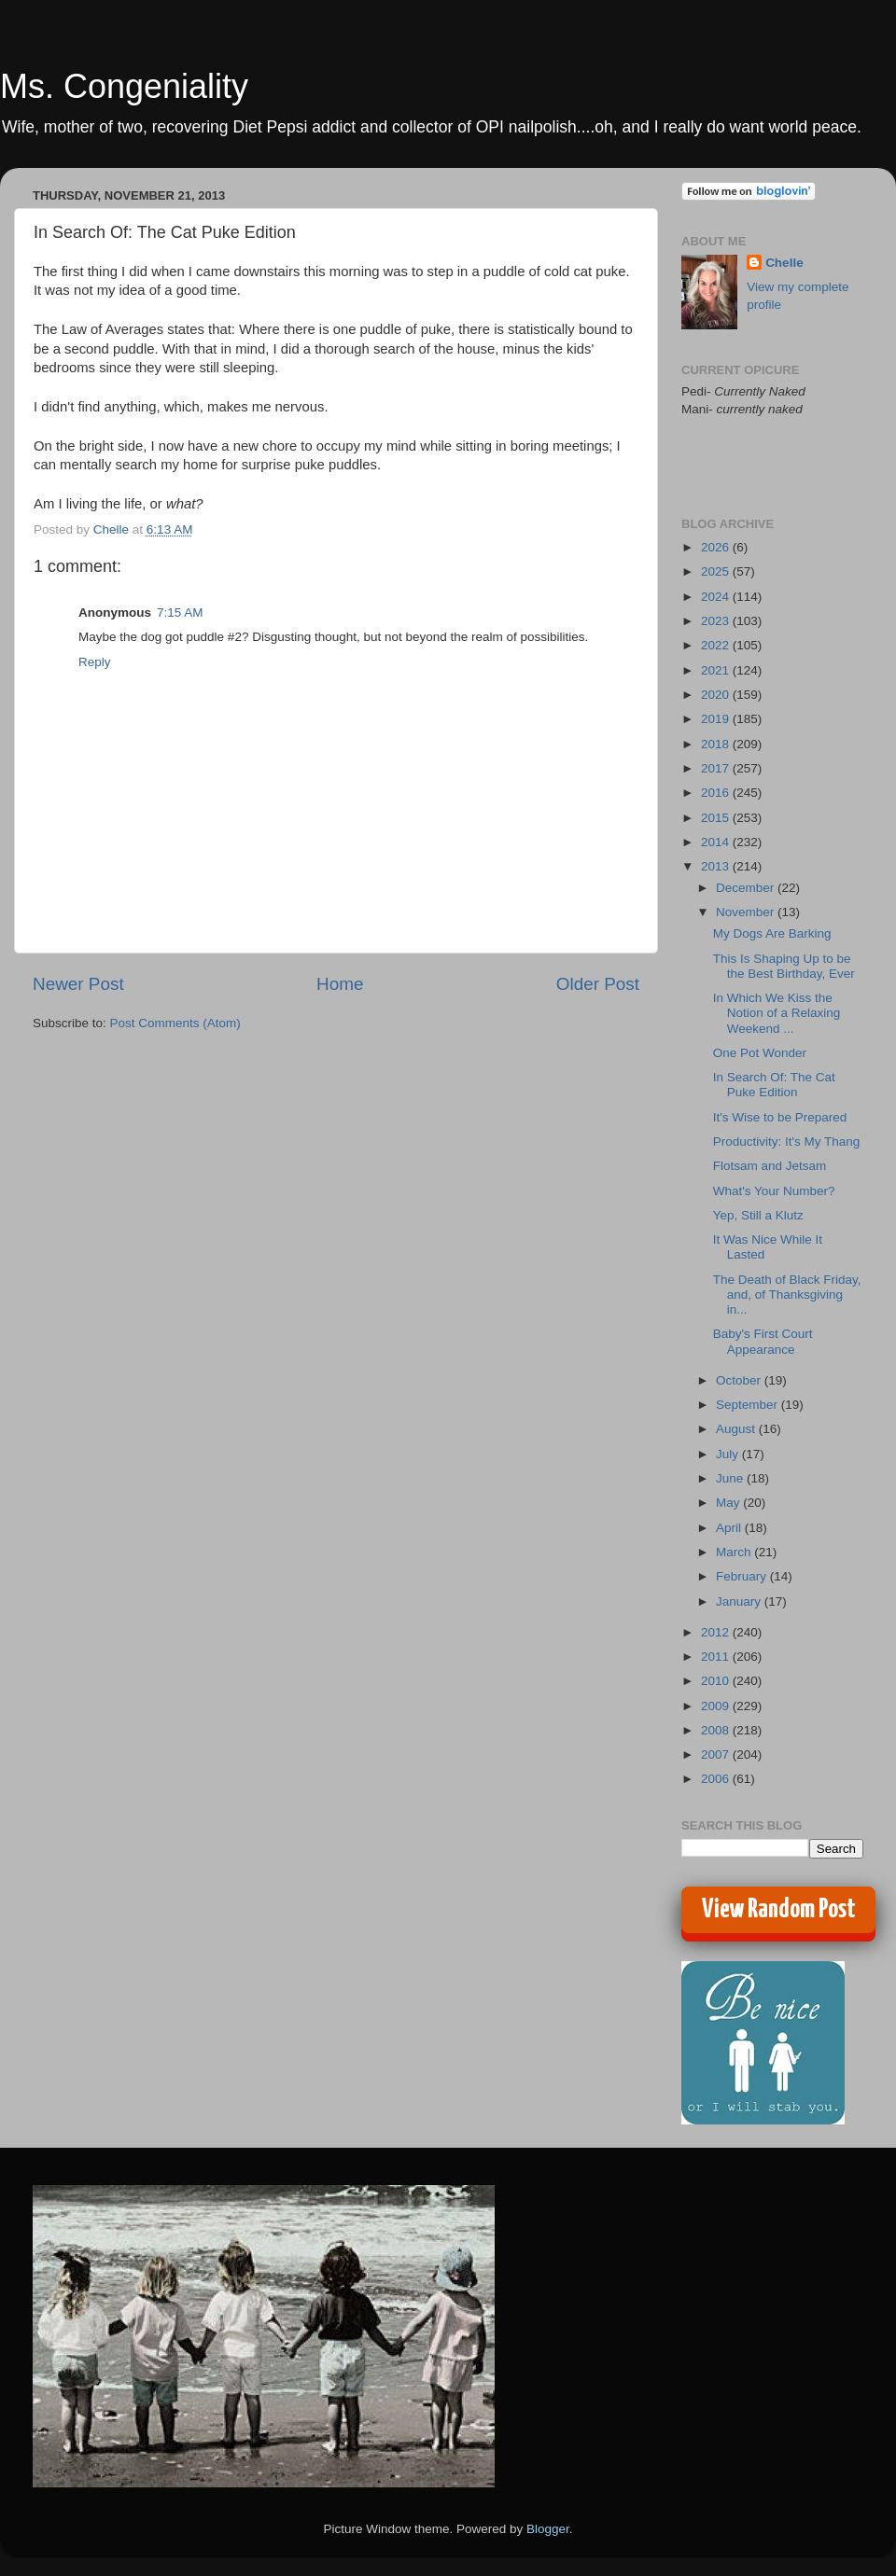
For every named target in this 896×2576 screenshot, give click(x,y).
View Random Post (779, 1910)
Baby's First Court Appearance (763, 1341)
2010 (717, 1681)
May (729, 1503)
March (735, 1552)
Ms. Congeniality (124, 86)
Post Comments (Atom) (175, 1023)
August (737, 1429)
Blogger (547, 2529)
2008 (717, 1730)
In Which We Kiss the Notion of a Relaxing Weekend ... (777, 1013)
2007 (717, 1754)
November (746, 912)
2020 (717, 695)
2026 (717, 547)
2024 (717, 597)
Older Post (597, 984)
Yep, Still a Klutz (758, 1215)
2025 (717, 571)
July (729, 1454)
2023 (717, 621)
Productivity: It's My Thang (787, 1142)
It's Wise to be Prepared (780, 1117)
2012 (717, 1632)
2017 (717, 768)
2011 (717, 1657)
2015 (717, 818)
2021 (717, 670)
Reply (94, 662)
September (748, 1405)
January (740, 1601)
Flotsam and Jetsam (770, 1166)
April (730, 1528)
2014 (717, 842)
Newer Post (78, 984)
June (731, 1478)
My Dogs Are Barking (772, 933)
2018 (717, 744)
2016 (717, 793)
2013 (717, 866)
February (743, 1576)
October (740, 1380)
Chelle (784, 263)
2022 (717, 645)
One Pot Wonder (759, 1053)
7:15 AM (180, 613)
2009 (717, 1706)
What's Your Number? (774, 1191)
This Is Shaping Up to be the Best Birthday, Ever (784, 966)
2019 (717, 719)
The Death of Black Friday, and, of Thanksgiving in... (787, 1294)
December (746, 888)
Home (339, 984)
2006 (717, 1779)
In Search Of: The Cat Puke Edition (774, 1084)
